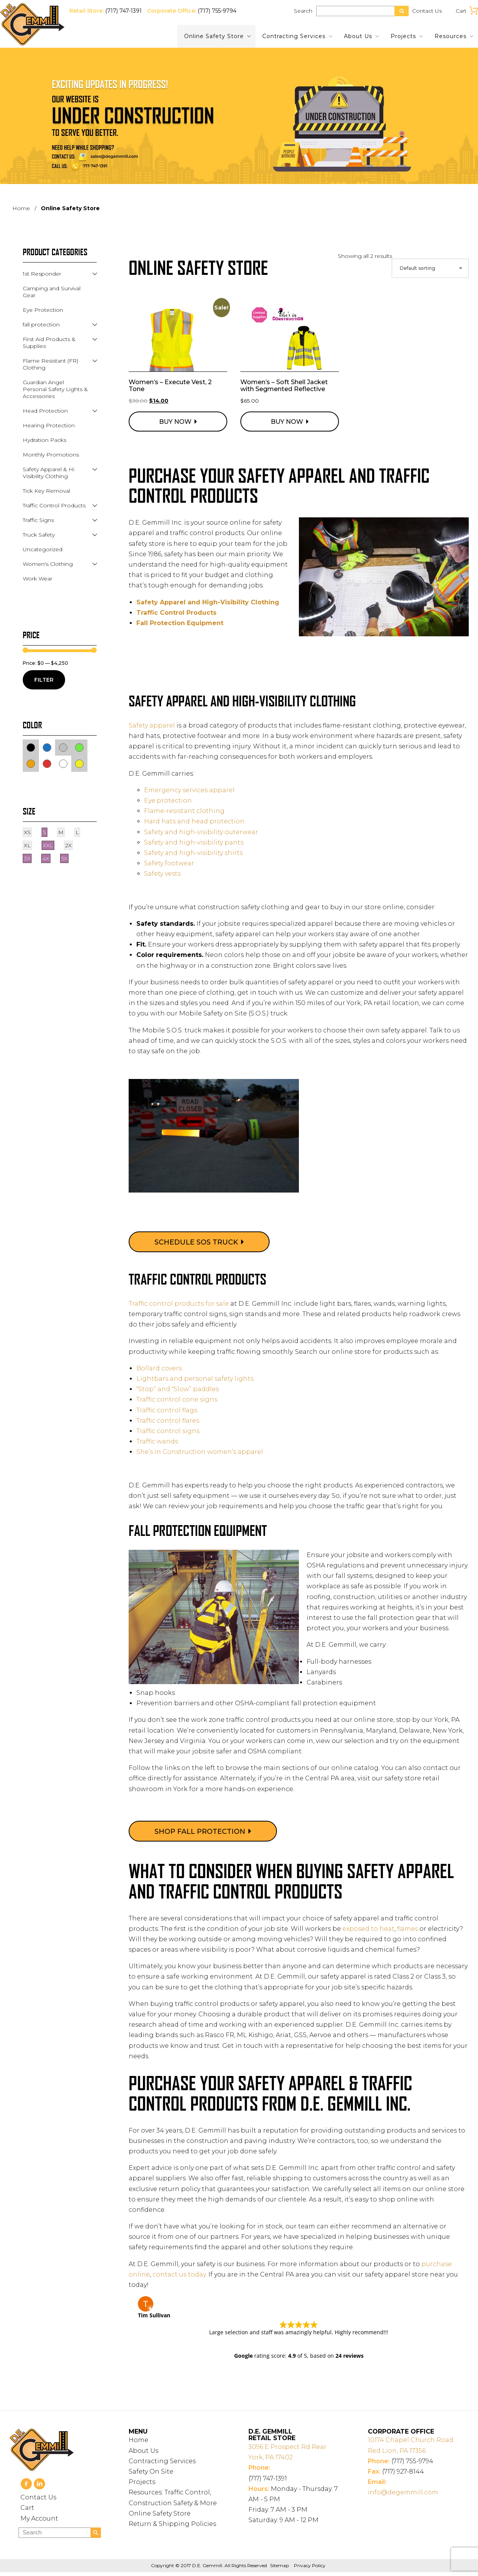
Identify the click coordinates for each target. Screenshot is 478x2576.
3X (27, 858)
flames (407, 1928)
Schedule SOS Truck (196, 1242)
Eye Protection (43, 309)
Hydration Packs (44, 440)
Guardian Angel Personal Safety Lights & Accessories (55, 389)
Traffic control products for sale (179, 1303)
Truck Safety (39, 534)
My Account (39, 2522)
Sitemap (279, 2569)
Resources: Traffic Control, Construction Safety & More (173, 2501)
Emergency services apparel (189, 790)
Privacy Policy (309, 2569)
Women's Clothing (48, 563)
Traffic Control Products (176, 612)
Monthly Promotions (51, 454)
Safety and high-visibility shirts (193, 852)
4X (45, 858)
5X (64, 858)
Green (83, 747)
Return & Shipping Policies (172, 2527)
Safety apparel (152, 725)
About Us (358, 36)
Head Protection (45, 410)
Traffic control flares (167, 1420)
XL (27, 845)
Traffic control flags (166, 1410)
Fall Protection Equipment (180, 623)
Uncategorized (42, 549)
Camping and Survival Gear (52, 292)
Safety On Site (151, 2475)
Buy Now (175, 421)
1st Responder (42, 273)
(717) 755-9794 (217, 10)
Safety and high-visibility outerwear (201, 832)
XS (27, 832)
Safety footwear (169, 863)
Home (21, 208)
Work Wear (37, 578)
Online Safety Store (214, 36)
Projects (403, 36)
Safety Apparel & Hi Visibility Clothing (48, 473)
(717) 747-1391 (123, 10)
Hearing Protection (49, 425)
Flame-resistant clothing (184, 811)
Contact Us (427, 10)
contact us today (179, 2274)
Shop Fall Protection (199, 1831)
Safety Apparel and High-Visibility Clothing (208, 602)
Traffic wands (157, 1441)
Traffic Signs (38, 520)
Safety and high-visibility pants (193, 842)
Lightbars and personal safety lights (194, 1378)
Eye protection (168, 800)
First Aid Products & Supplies (49, 343)
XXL (48, 845)
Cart (27, 2511)
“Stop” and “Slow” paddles (177, 1389)
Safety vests (162, 873)
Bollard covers (159, 1368)
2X (68, 845)
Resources (450, 36)
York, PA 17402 (298, 2455)
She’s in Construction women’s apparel (199, 1451)
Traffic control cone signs (176, 1399)
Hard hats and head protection (194, 821)
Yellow (83, 763)
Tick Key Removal (46, 490)
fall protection (41, 324)
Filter (44, 679)
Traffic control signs (168, 1431)
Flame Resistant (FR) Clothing (50, 364)
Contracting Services (293, 36)
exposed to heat (368, 1928)
